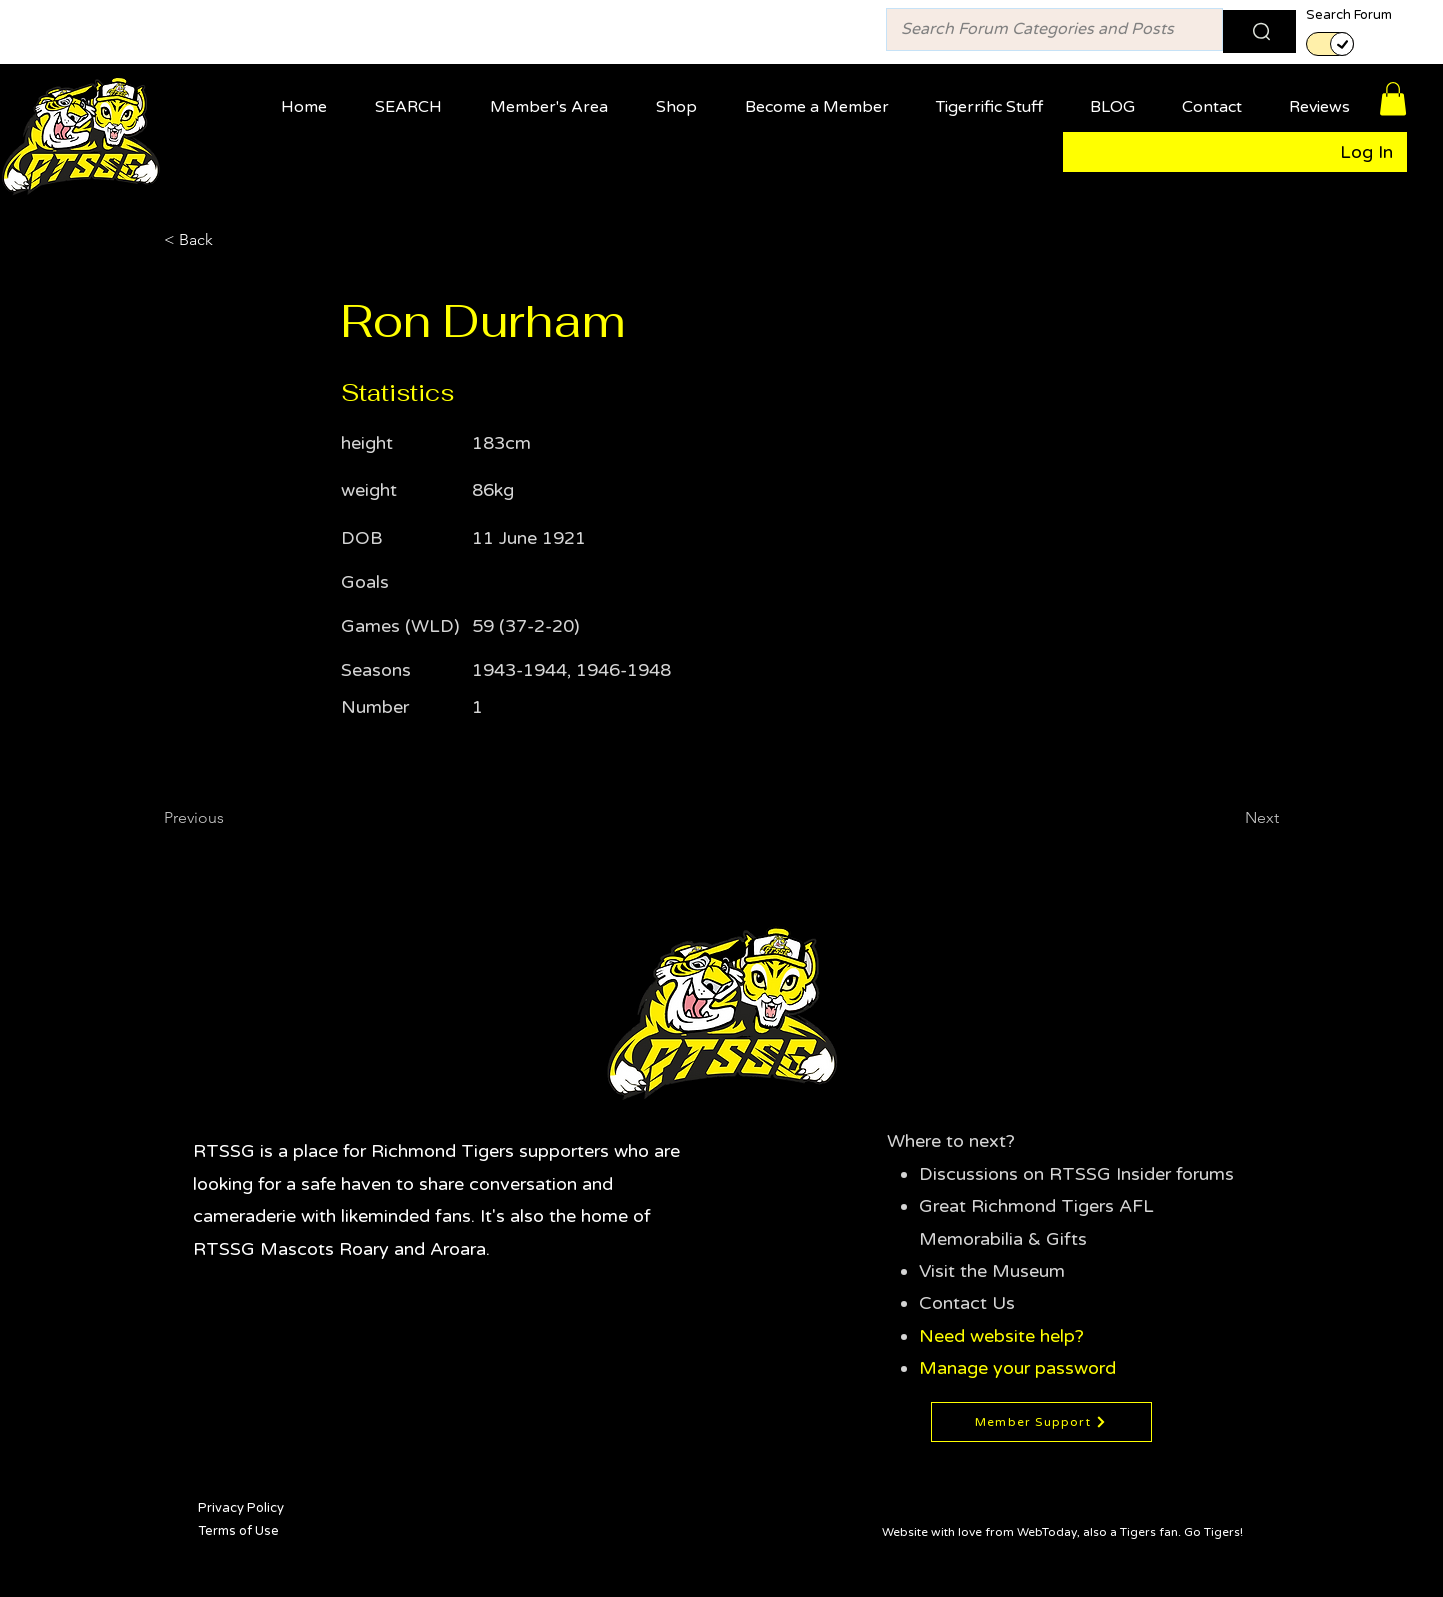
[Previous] (230, 818)
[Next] (1229, 818)
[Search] (1259, 31)
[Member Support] (1041, 1422)
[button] (555, 98)
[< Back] (230, 240)
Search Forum (1349, 15)
